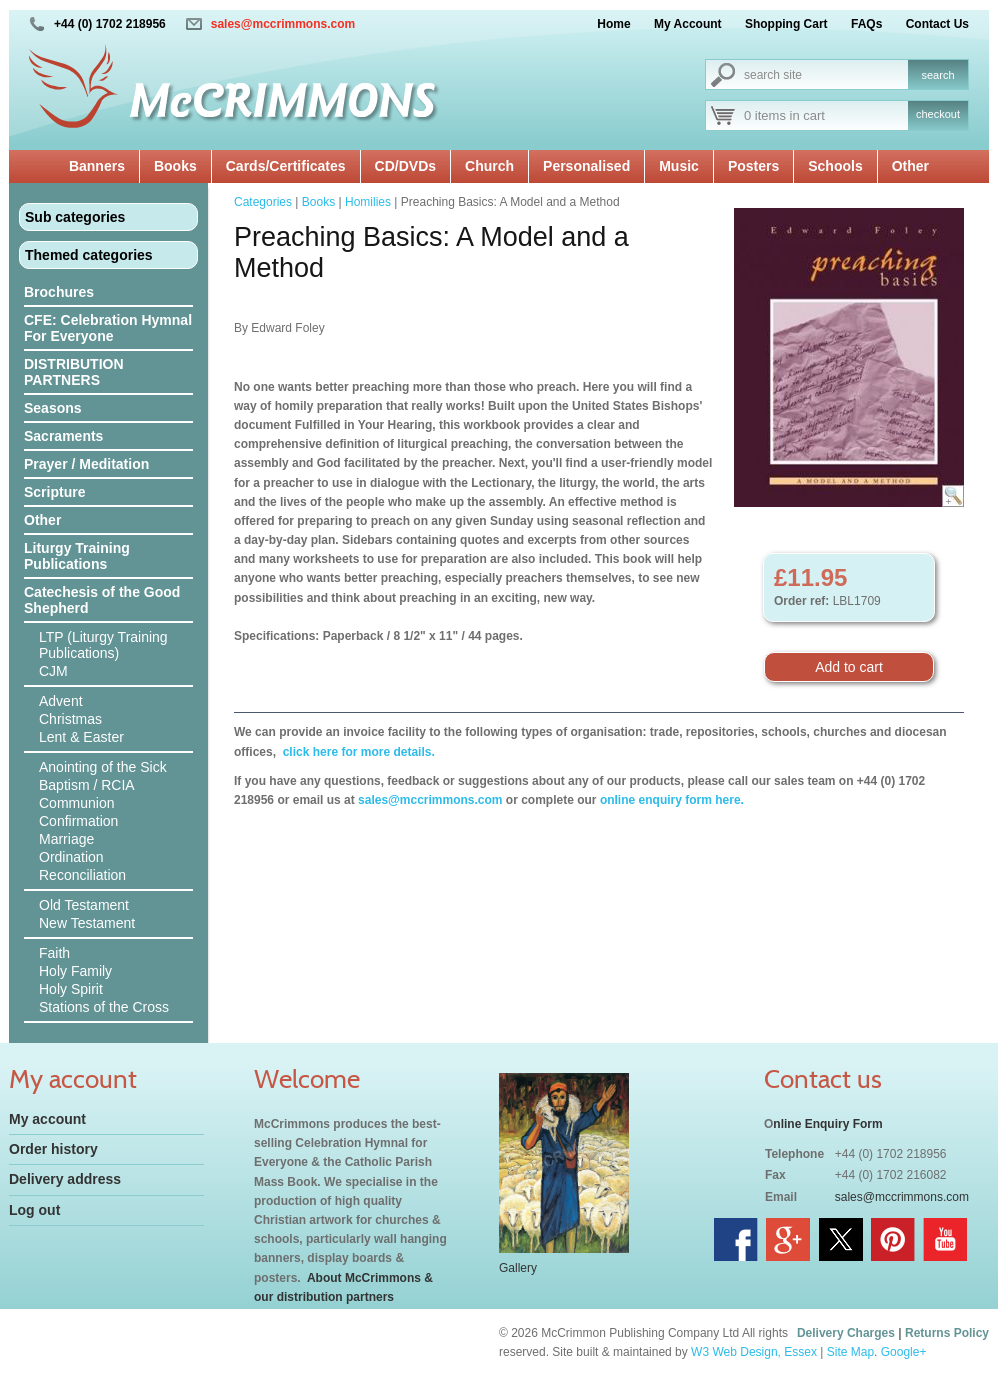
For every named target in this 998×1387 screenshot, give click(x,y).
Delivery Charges (846, 1333)
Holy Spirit (71, 989)
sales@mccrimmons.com (283, 24)
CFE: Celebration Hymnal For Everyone (108, 328)
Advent (61, 701)
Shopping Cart (786, 24)
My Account (688, 24)
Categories (263, 202)
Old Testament (84, 905)
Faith (54, 953)
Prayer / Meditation (86, 464)
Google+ (904, 1352)
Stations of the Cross (104, 1007)
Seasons (53, 408)
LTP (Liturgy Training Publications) (103, 645)
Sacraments (63, 436)
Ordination (71, 857)
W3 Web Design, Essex (754, 1352)
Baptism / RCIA (87, 785)
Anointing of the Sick (103, 767)
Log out (34, 1210)
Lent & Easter (81, 737)
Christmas (70, 719)
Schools (835, 166)
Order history (53, 1149)
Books (175, 166)
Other (910, 166)
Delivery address (65, 1179)
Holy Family (75, 971)
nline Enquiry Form (827, 1124)
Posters (753, 166)
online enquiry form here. (672, 800)
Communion (76, 803)
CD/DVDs (405, 166)
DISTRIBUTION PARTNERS (74, 372)
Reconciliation (82, 875)
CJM (53, 671)
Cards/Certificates (286, 166)
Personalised (586, 166)
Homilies (368, 202)
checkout (938, 114)
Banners (97, 166)
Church (489, 166)
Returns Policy (947, 1333)
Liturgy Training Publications (77, 556)
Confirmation (78, 821)
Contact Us (937, 24)
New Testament (87, 923)
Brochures (59, 292)
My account (47, 1119)
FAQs (866, 24)
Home (613, 24)
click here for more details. (356, 752)
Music (679, 166)
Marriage (66, 839)
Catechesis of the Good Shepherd (102, 600)
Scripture (54, 492)
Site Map (850, 1352)
